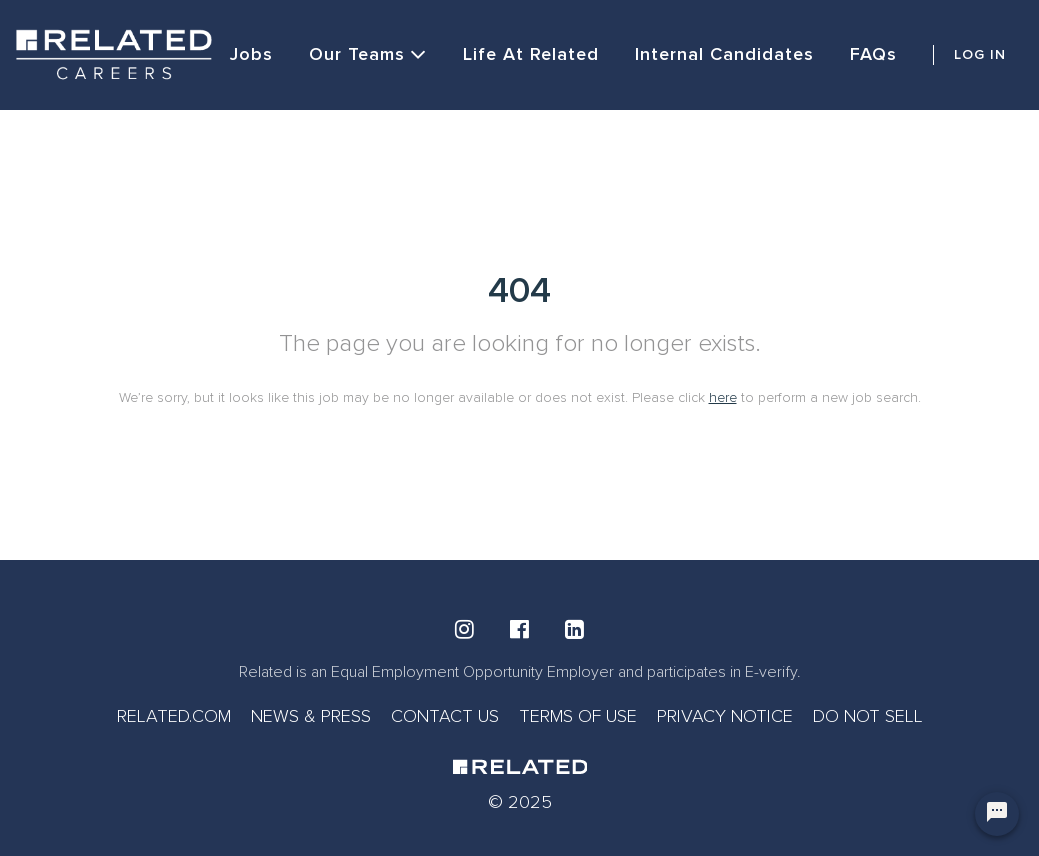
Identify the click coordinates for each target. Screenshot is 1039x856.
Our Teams (368, 54)
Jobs (251, 54)
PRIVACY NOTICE (725, 716)
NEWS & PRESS (311, 716)
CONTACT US (445, 716)
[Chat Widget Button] (997, 814)
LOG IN (980, 54)
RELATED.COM (174, 716)
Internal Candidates (724, 54)
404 (519, 291)
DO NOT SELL (868, 716)
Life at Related (531, 54)
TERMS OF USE (578, 716)
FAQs (873, 54)
